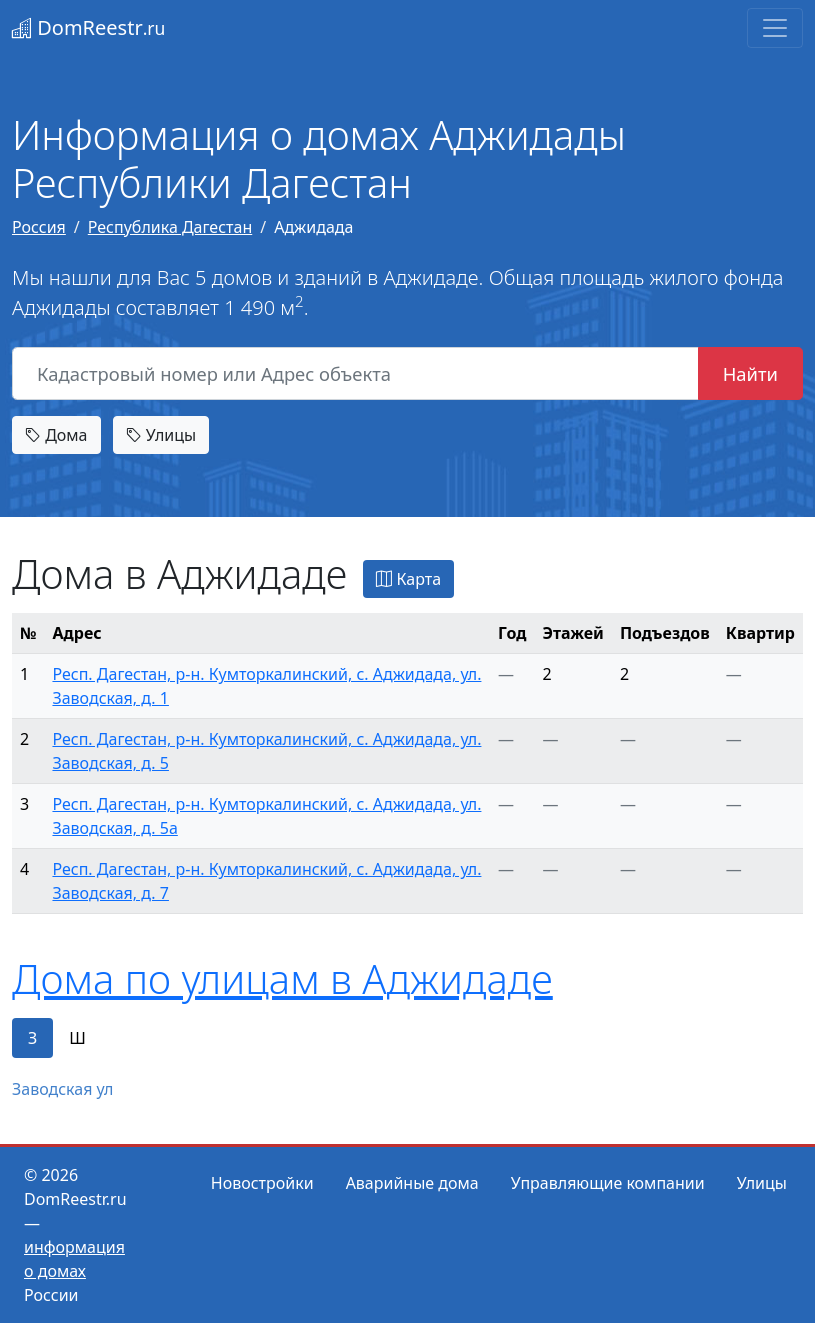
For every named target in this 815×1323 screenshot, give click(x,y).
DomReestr (88, 27)
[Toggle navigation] (775, 28)
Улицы (161, 435)
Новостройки (262, 1183)
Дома (56, 435)
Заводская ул (62, 1089)
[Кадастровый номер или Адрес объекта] (355, 374)
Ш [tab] (77, 1038)
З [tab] (32, 1038)
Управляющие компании (608, 1183)
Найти (750, 373)
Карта (408, 579)
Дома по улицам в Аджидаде (282, 978)
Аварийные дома (412, 1183)
